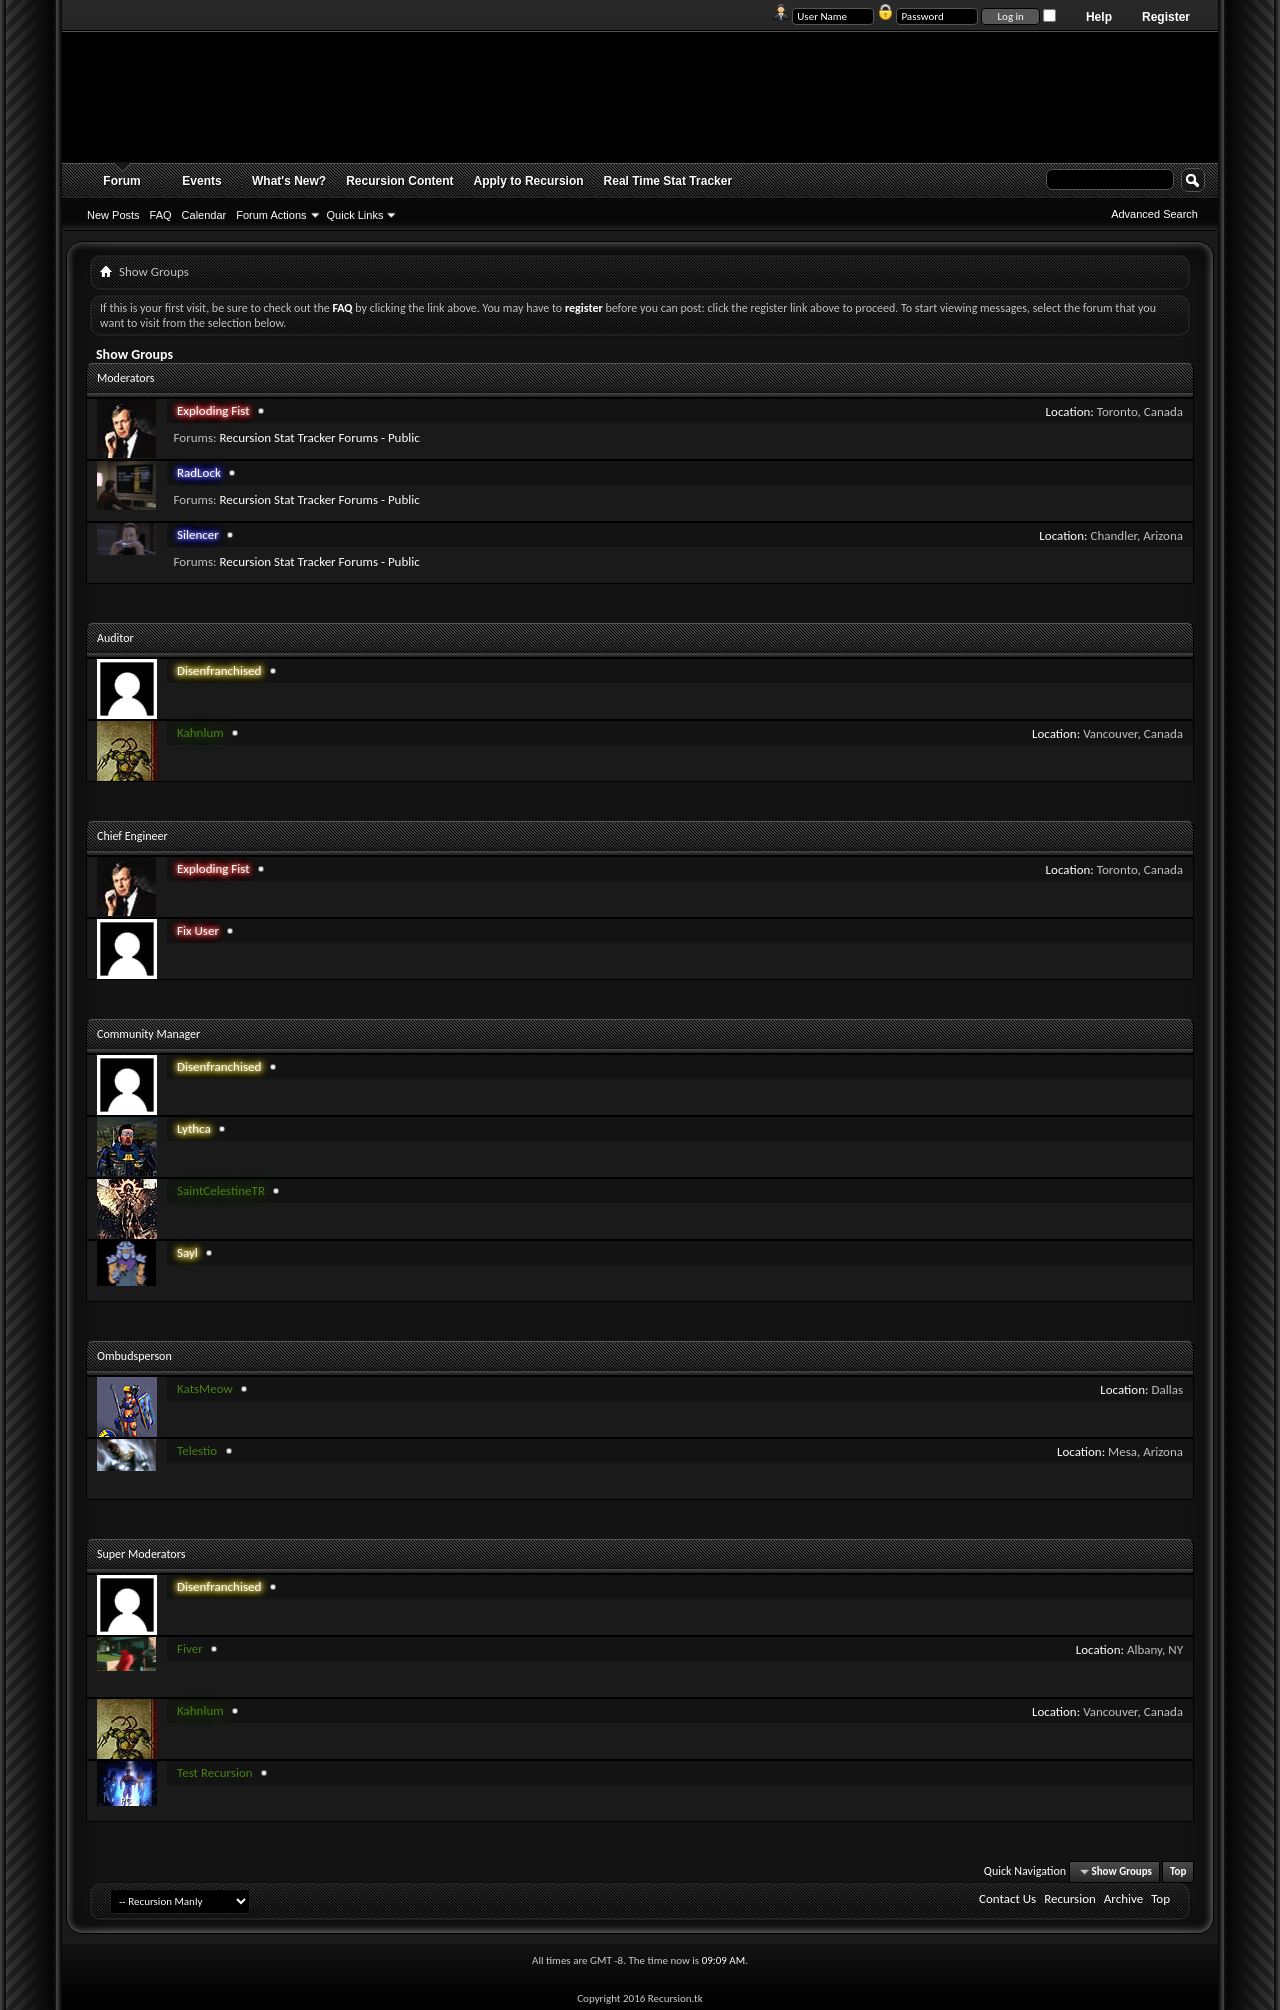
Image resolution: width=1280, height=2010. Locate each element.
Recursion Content (399, 181)
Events (201, 181)
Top (1178, 1871)
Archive (1123, 1898)
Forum (121, 181)
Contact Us (1007, 1898)
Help (1099, 17)
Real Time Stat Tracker (668, 181)
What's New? (289, 181)
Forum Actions (271, 215)
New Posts (113, 215)
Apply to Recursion (529, 181)
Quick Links (355, 215)
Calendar (204, 215)
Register (1166, 17)
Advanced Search (1154, 214)
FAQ (161, 215)
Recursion (1070, 1898)
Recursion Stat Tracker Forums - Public (319, 437)
